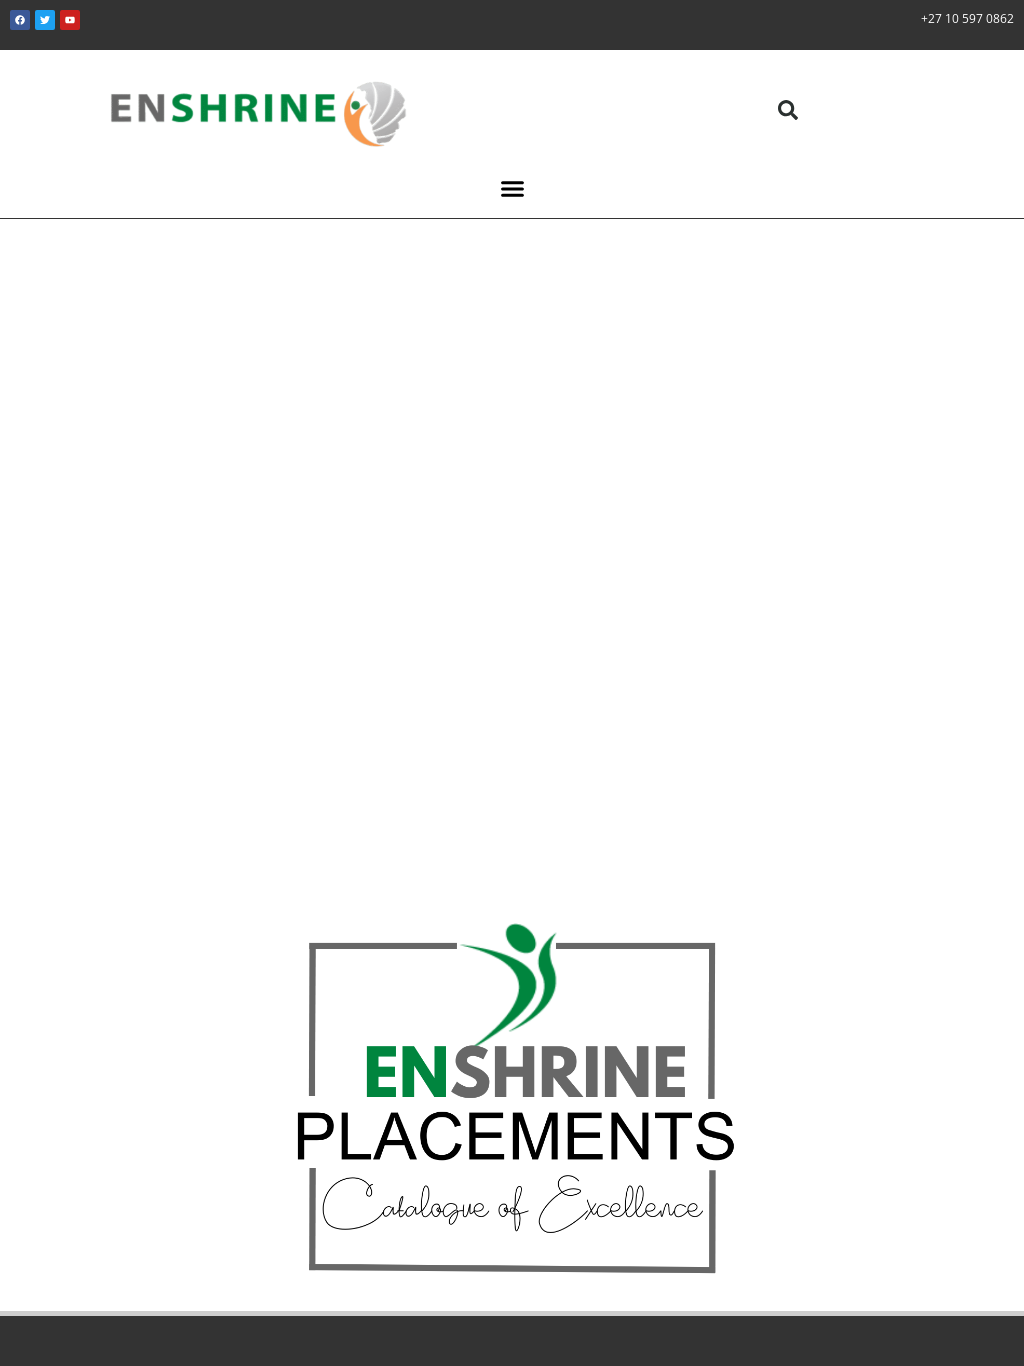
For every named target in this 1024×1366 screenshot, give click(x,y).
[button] (788, 110)
